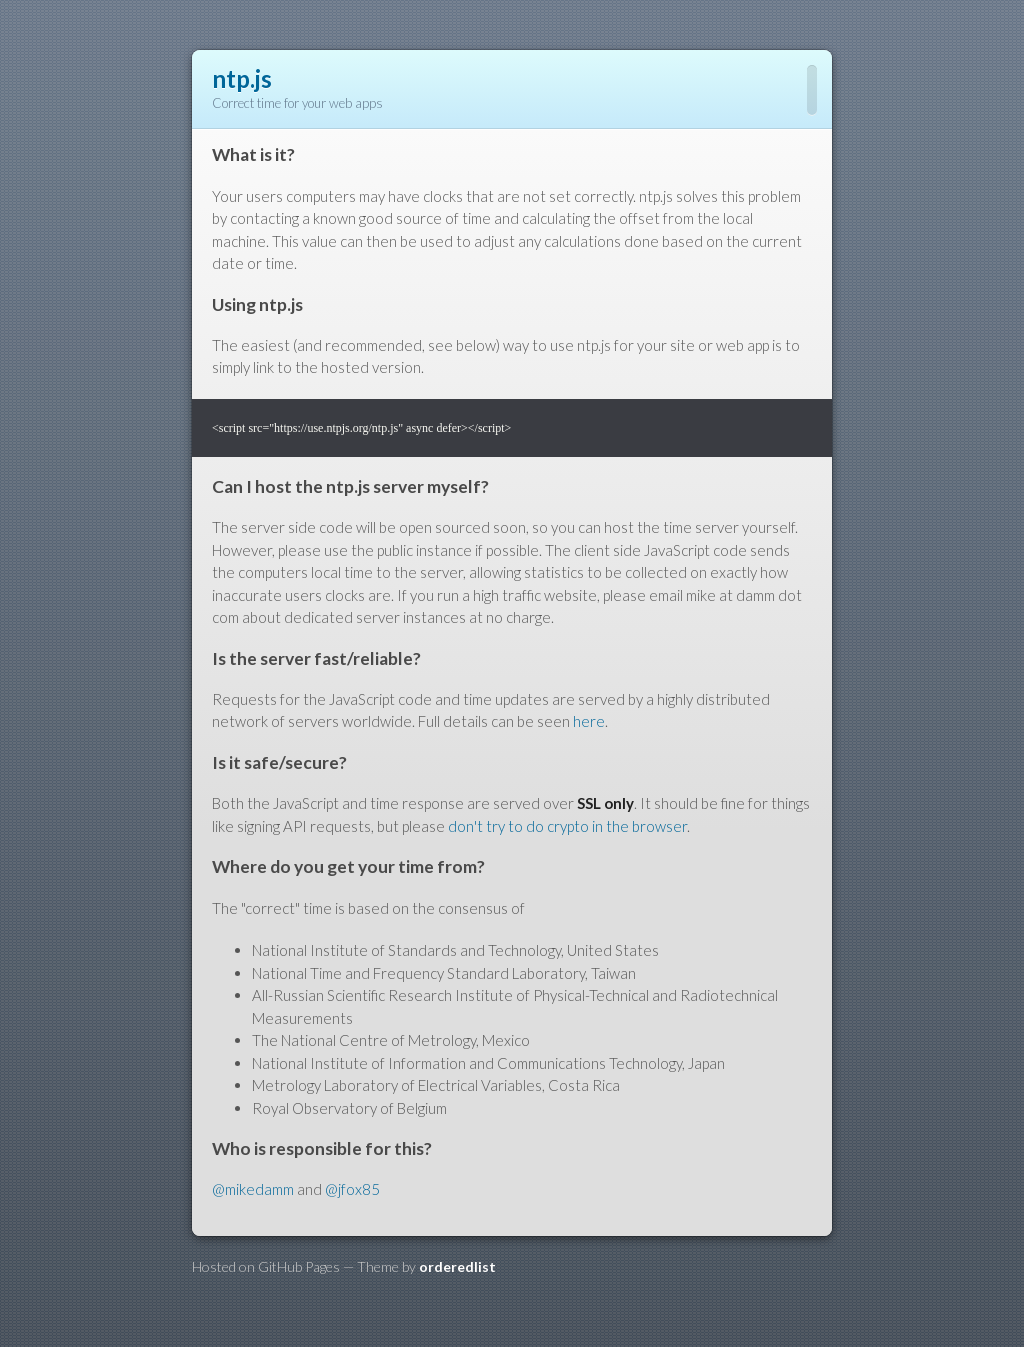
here (589, 721)
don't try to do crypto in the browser (567, 826)
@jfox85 (352, 1189)
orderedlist (457, 1266)
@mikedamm (253, 1189)
